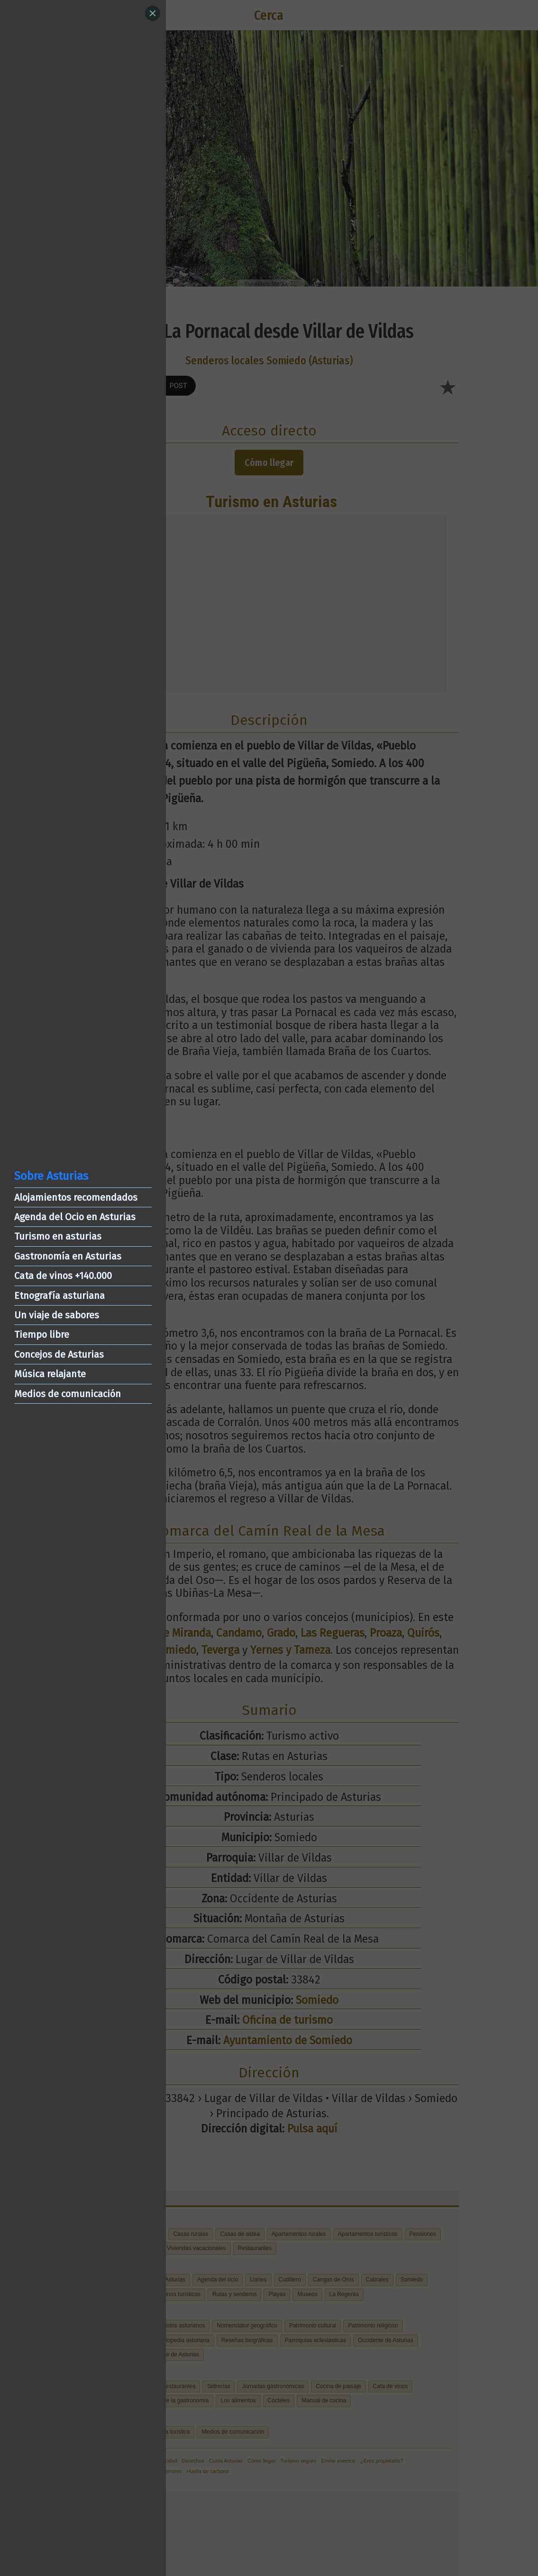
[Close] (152, 13)
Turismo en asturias (57, 1236)
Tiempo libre (41, 1334)
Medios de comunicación (67, 1393)
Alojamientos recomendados (75, 1197)
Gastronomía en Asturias (67, 1256)
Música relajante (50, 1374)
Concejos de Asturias (59, 1354)
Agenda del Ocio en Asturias (75, 1217)
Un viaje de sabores (56, 1315)
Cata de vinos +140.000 (63, 1275)
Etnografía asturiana (59, 1295)
